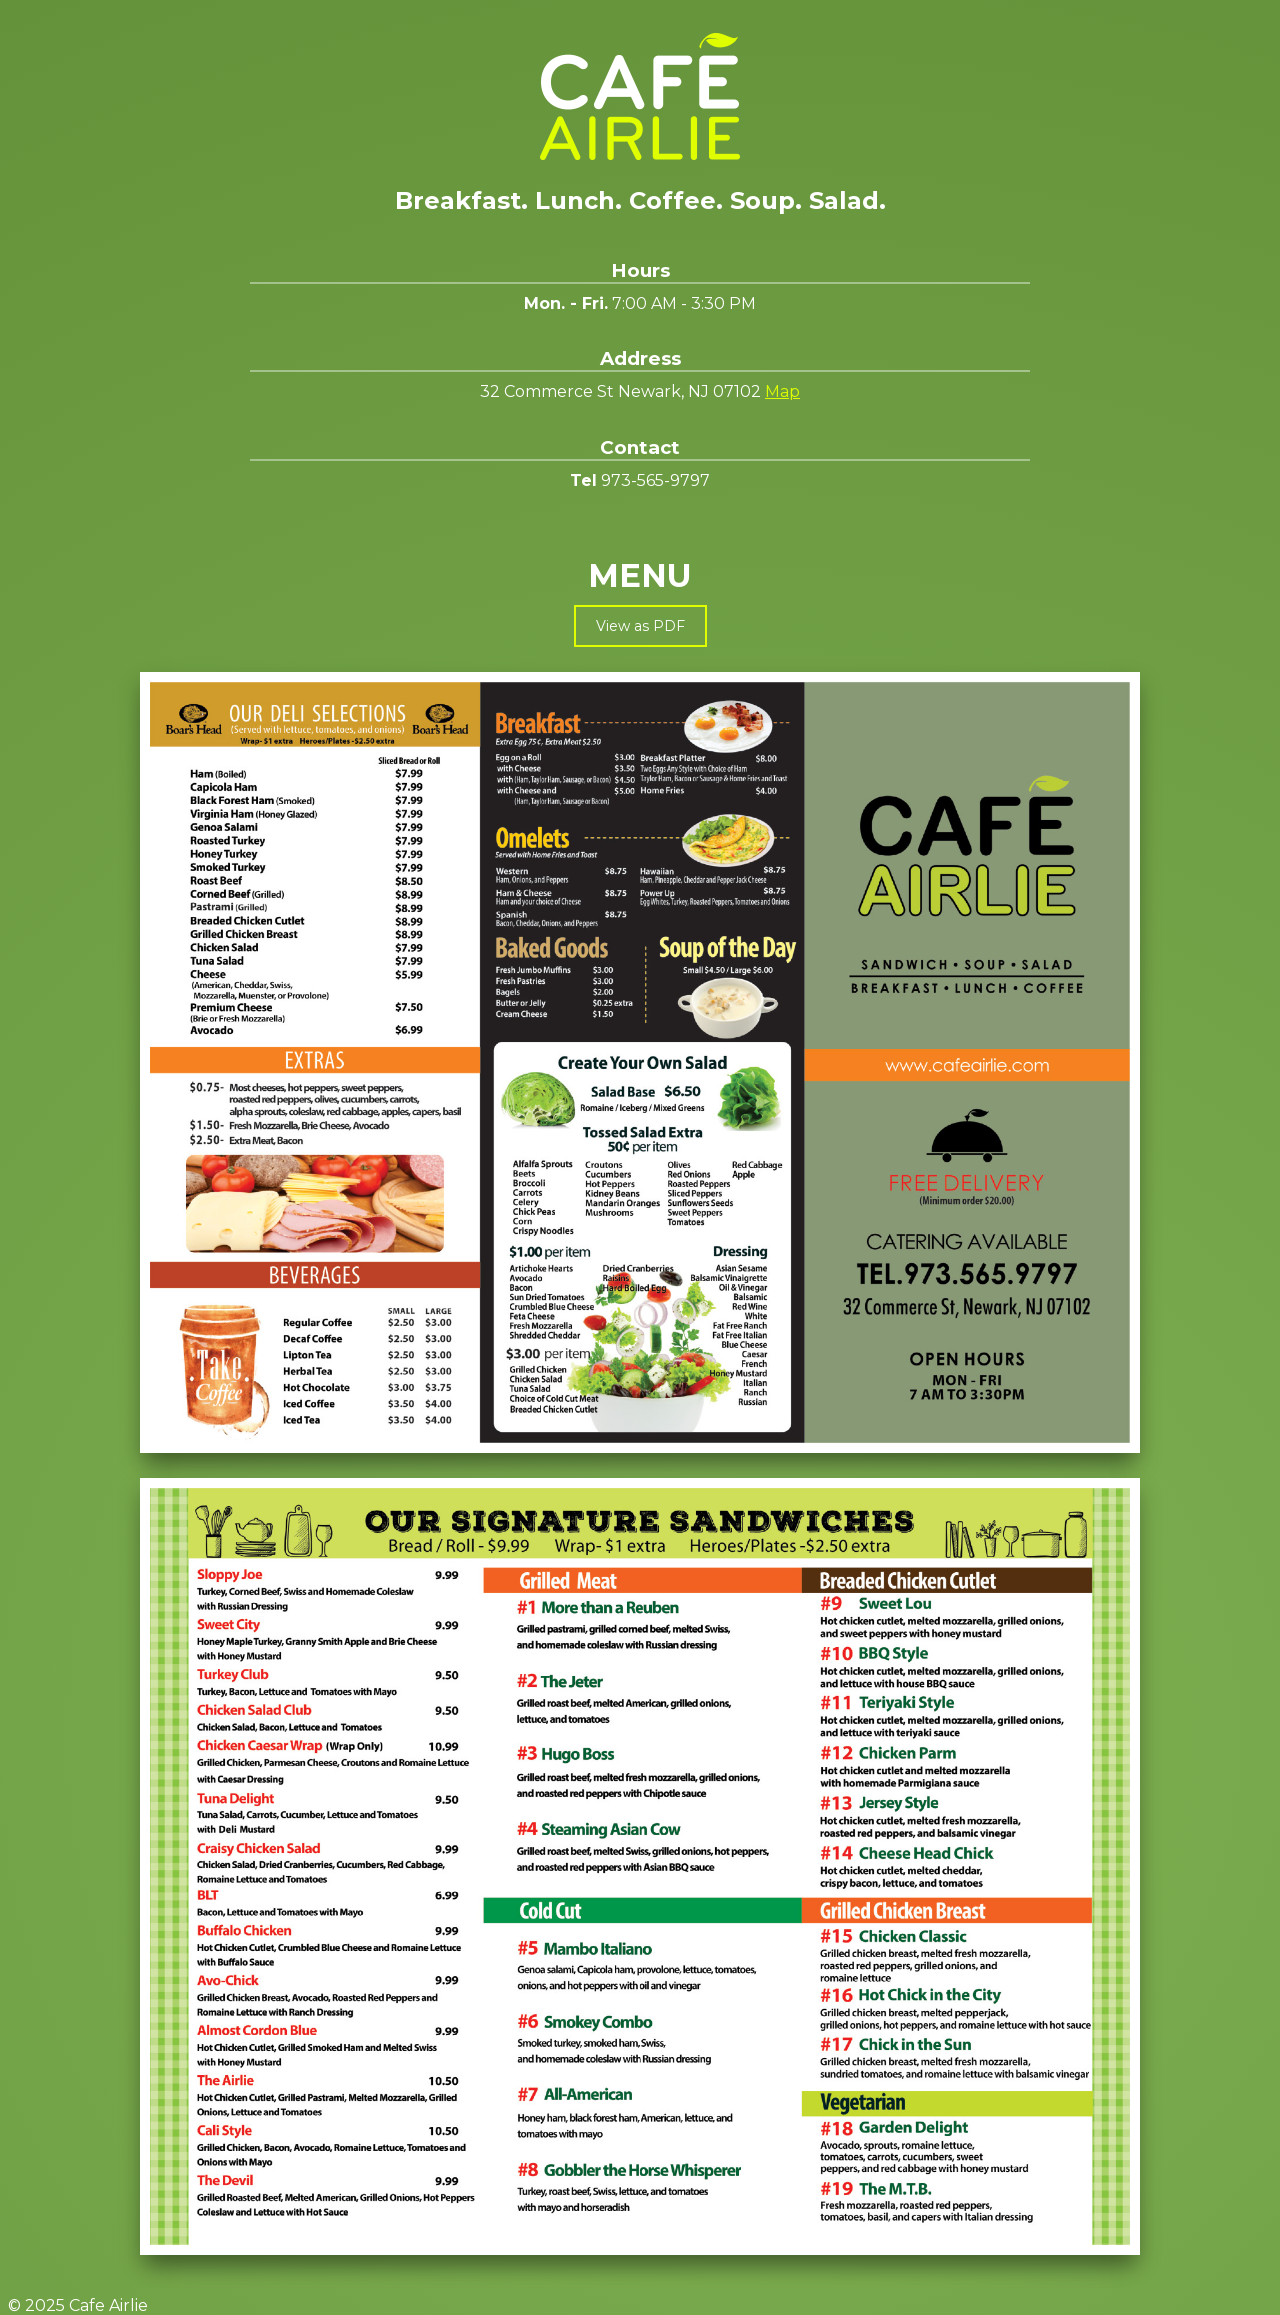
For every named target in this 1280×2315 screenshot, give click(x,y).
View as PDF (640, 626)
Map (782, 391)
